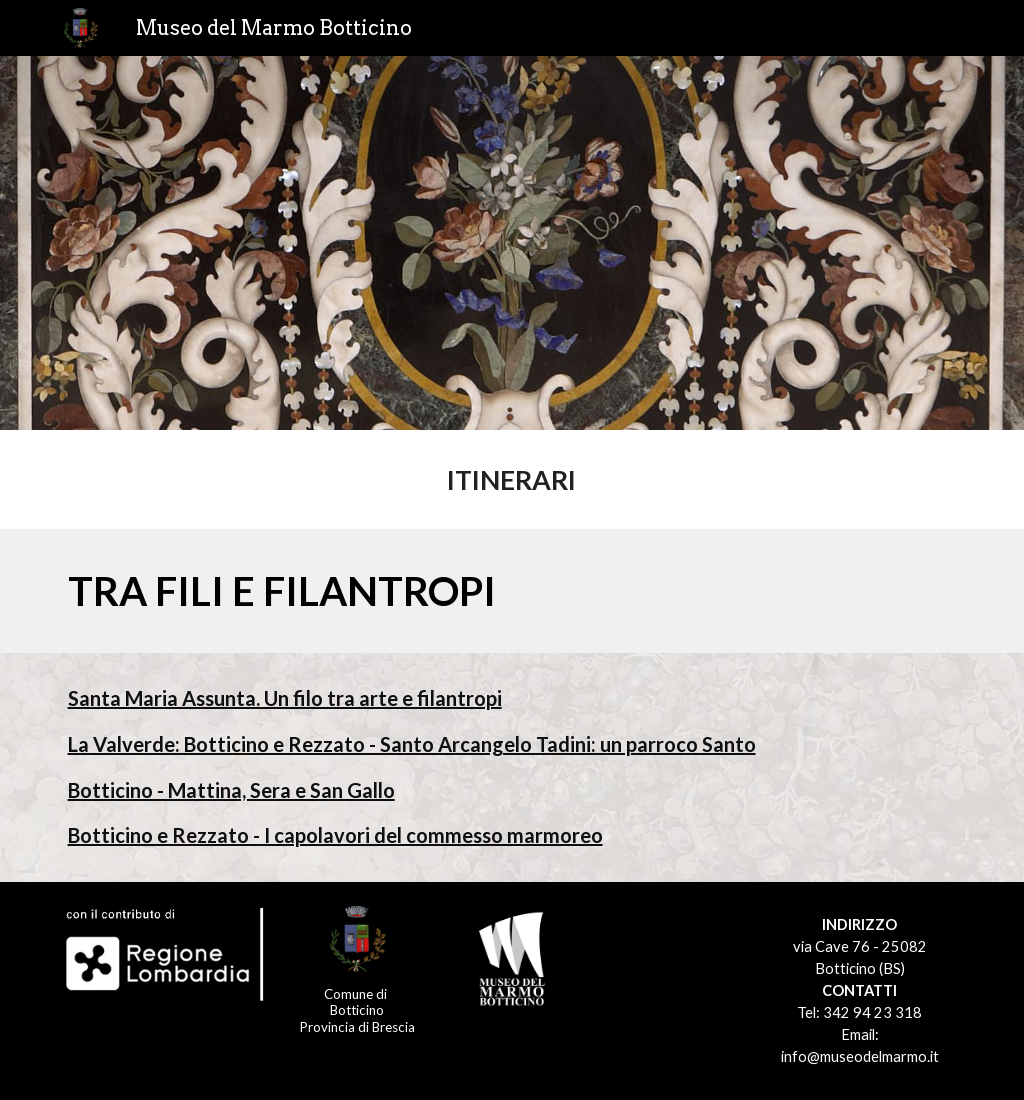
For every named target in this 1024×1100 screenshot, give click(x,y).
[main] (512, 479)
